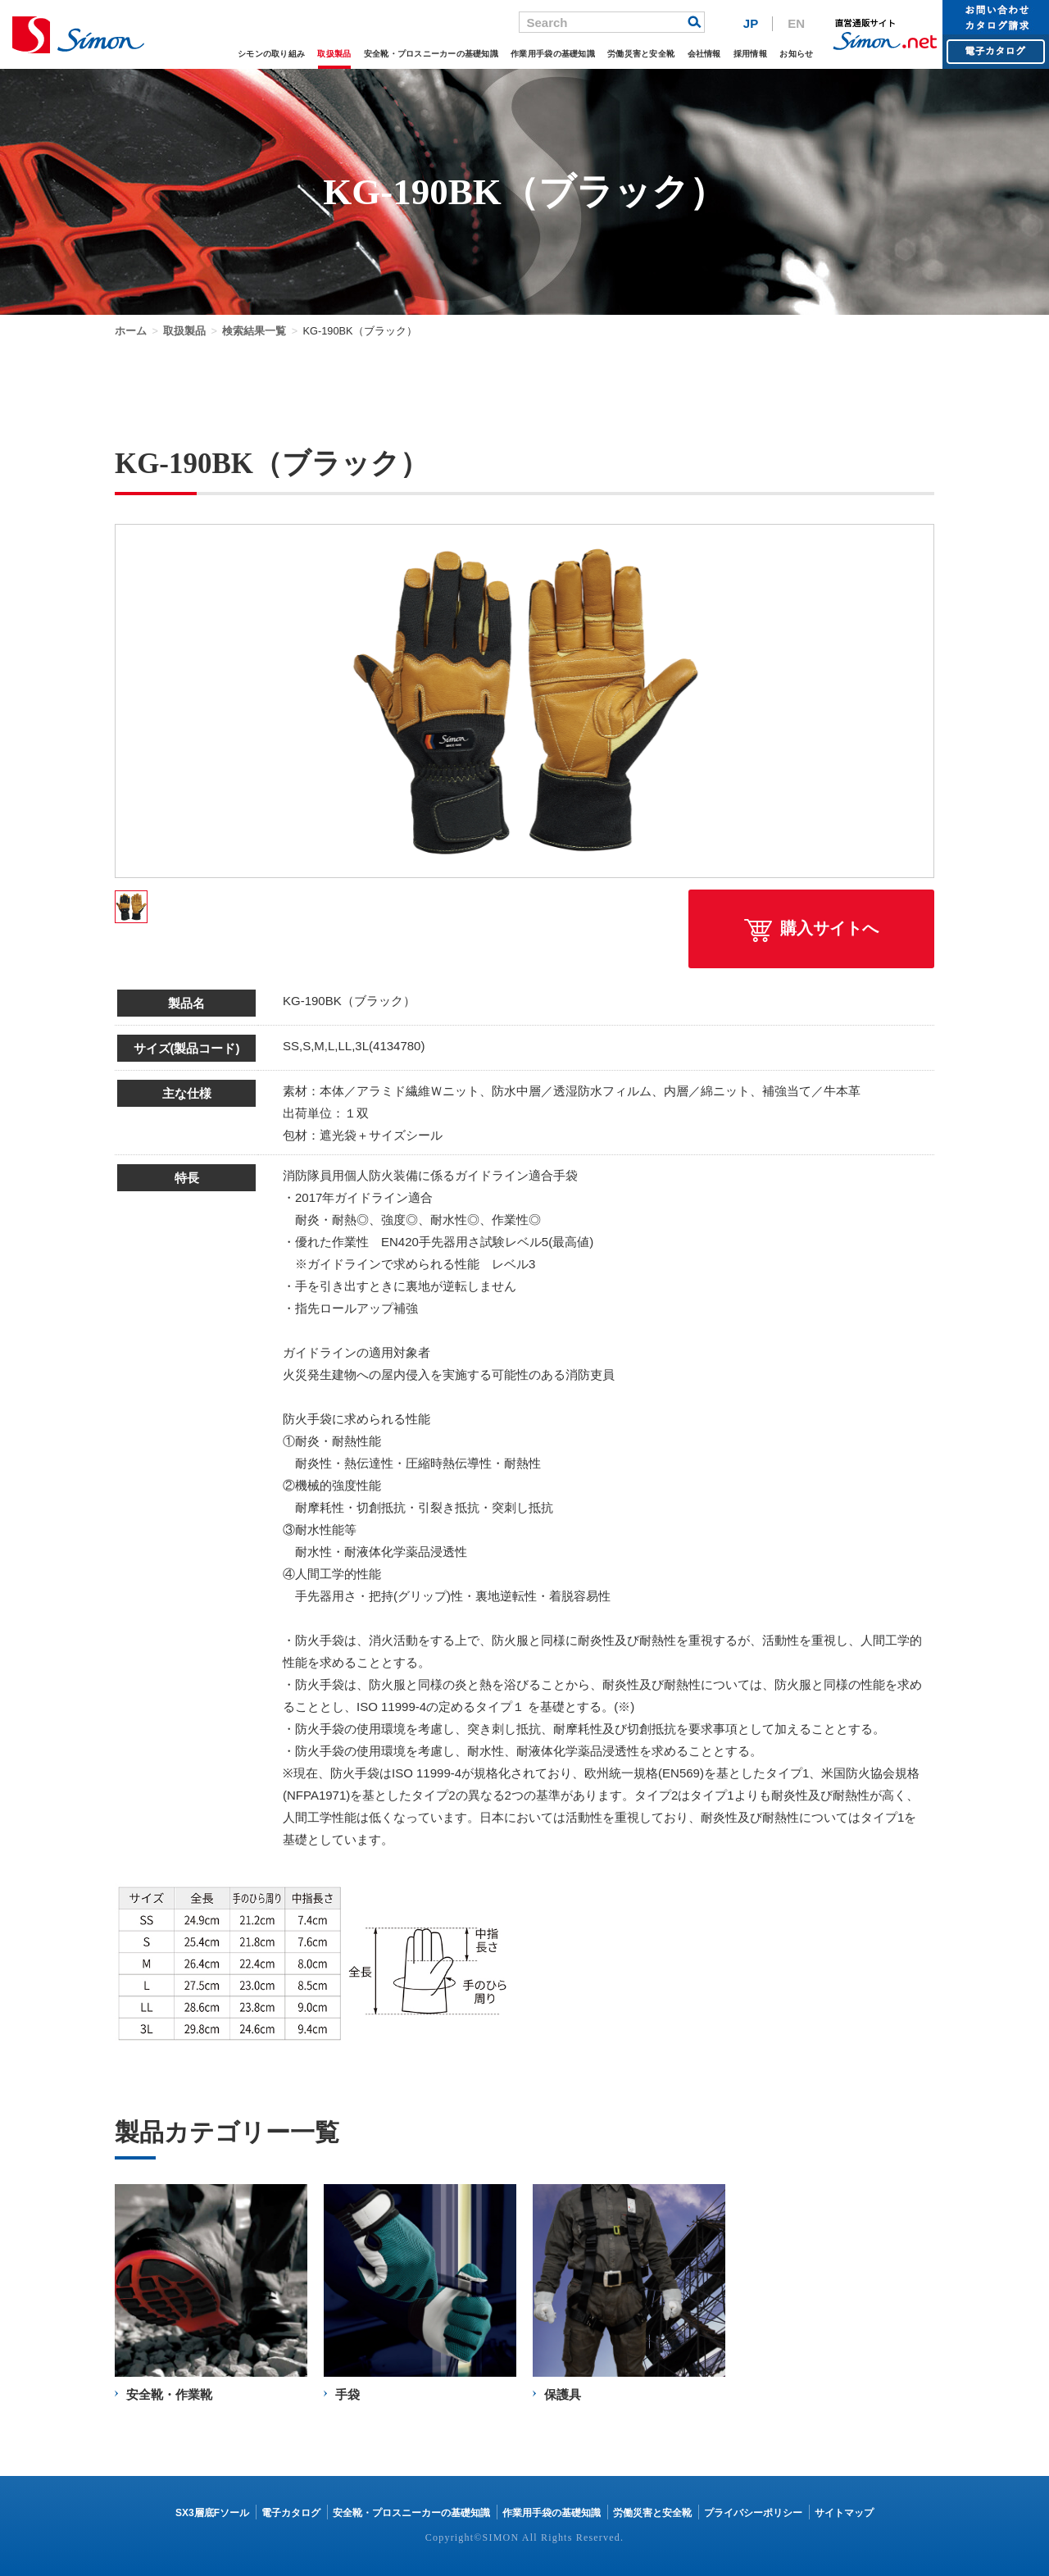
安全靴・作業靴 (169, 2394)
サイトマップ (844, 2513)
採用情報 (750, 53)
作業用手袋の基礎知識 (553, 53)
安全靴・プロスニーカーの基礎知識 (431, 53)
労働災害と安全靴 (640, 53)
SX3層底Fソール (212, 2513)
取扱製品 (334, 53)
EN (796, 23)
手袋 (347, 2394)
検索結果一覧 (254, 331)
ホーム (131, 331)
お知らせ (796, 53)
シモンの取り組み (271, 53)
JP (750, 23)
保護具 (562, 2394)
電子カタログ (290, 2513)
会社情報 (704, 53)
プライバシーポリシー (753, 2513)
